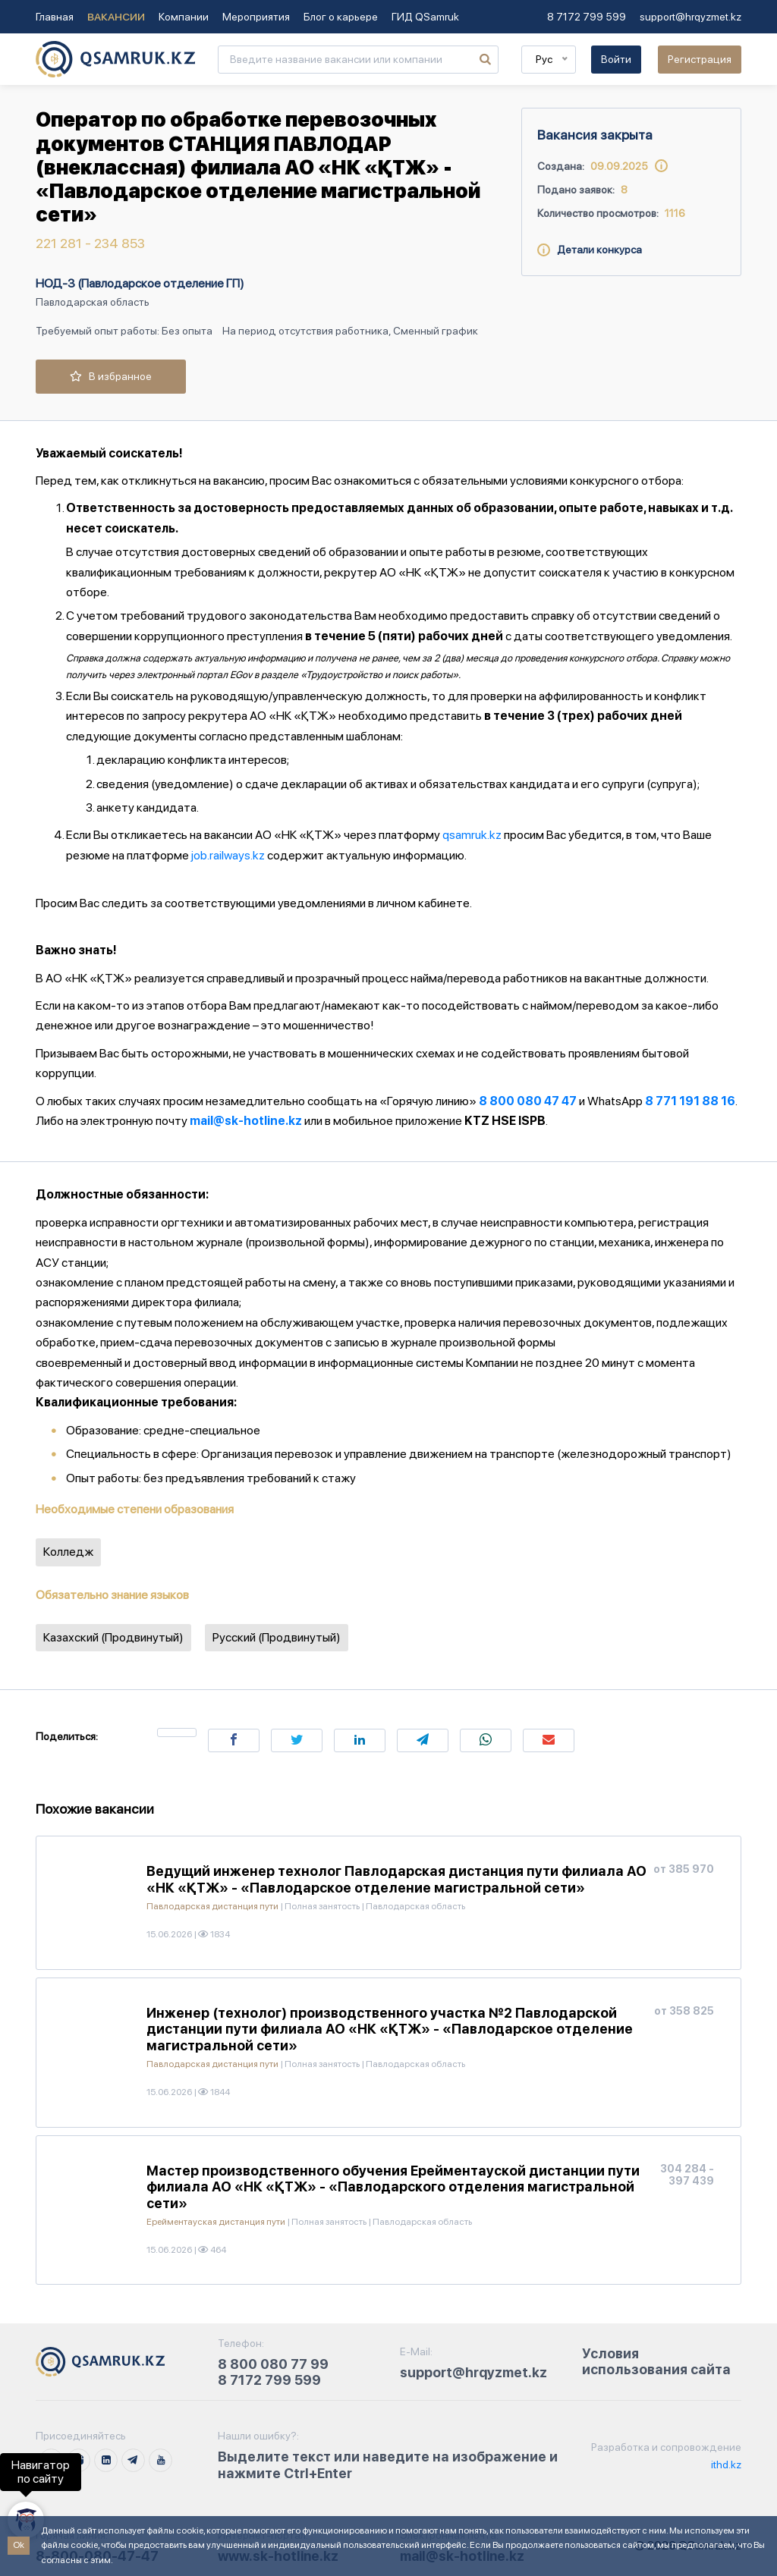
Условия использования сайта (656, 2361)
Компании (184, 17)
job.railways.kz (228, 855)
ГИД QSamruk (425, 17)
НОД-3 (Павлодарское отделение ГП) (140, 283)
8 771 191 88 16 (690, 1101)
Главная (55, 17)
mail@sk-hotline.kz (246, 1121)
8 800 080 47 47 (528, 1101)
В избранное (111, 376)
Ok (18, 2545)
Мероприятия (256, 17)
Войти (616, 59)
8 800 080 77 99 (273, 2364)
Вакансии (116, 17)
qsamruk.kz (472, 835)
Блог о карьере (341, 17)
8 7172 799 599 (586, 17)
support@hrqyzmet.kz (690, 17)
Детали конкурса (589, 249)
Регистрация (699, 59)
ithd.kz (725, 2464)
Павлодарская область (92, 302)
